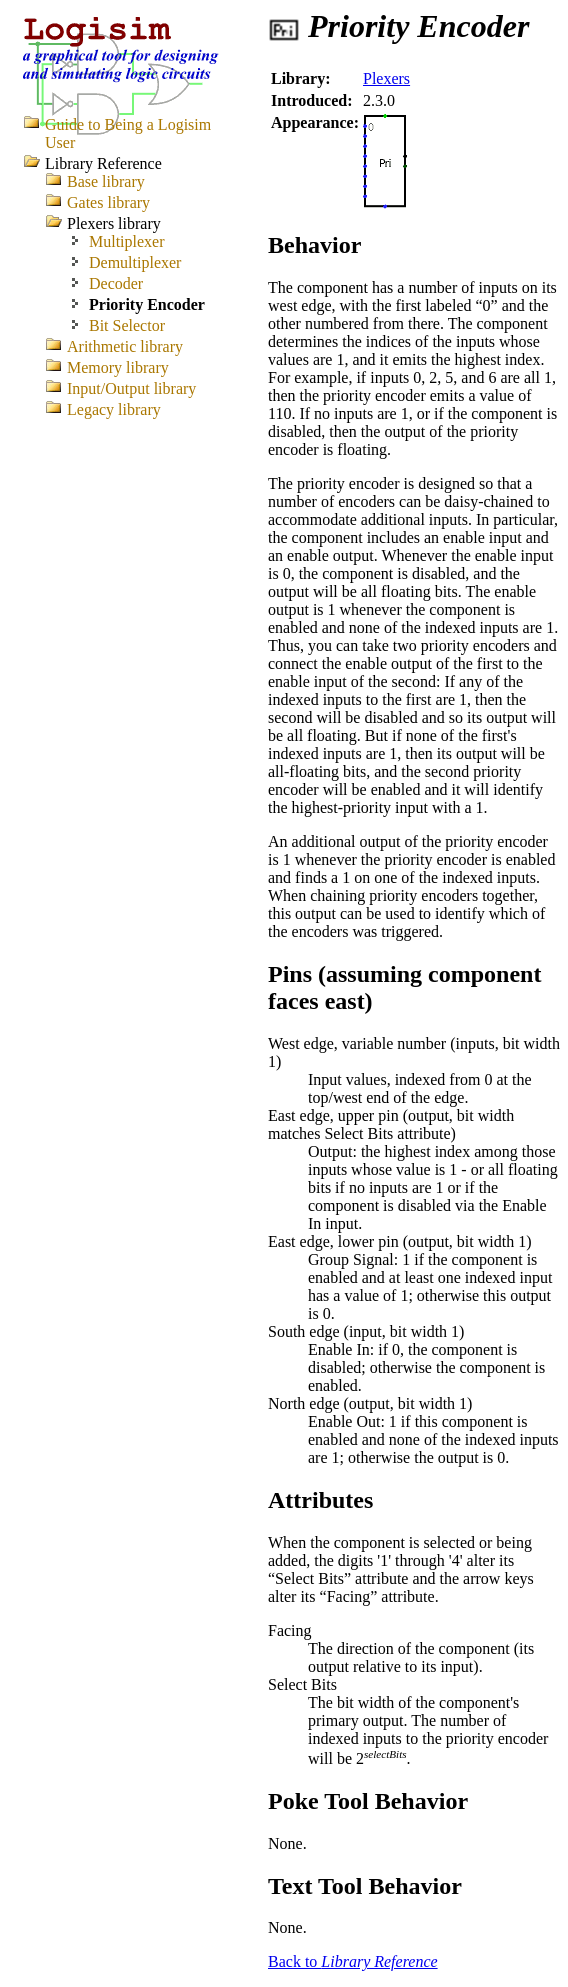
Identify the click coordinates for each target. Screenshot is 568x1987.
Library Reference (103, 163)
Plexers (386, 78)
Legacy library (114, 409)
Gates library (108, 202)
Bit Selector (127, 325)
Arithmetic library (125, 346)
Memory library (118, 367)
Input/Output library (131, 388)
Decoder (116, 283)
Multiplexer (127, 241)
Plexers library (114, 223)
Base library (106, 181)
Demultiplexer (135, 262)
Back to (353, 1961)
